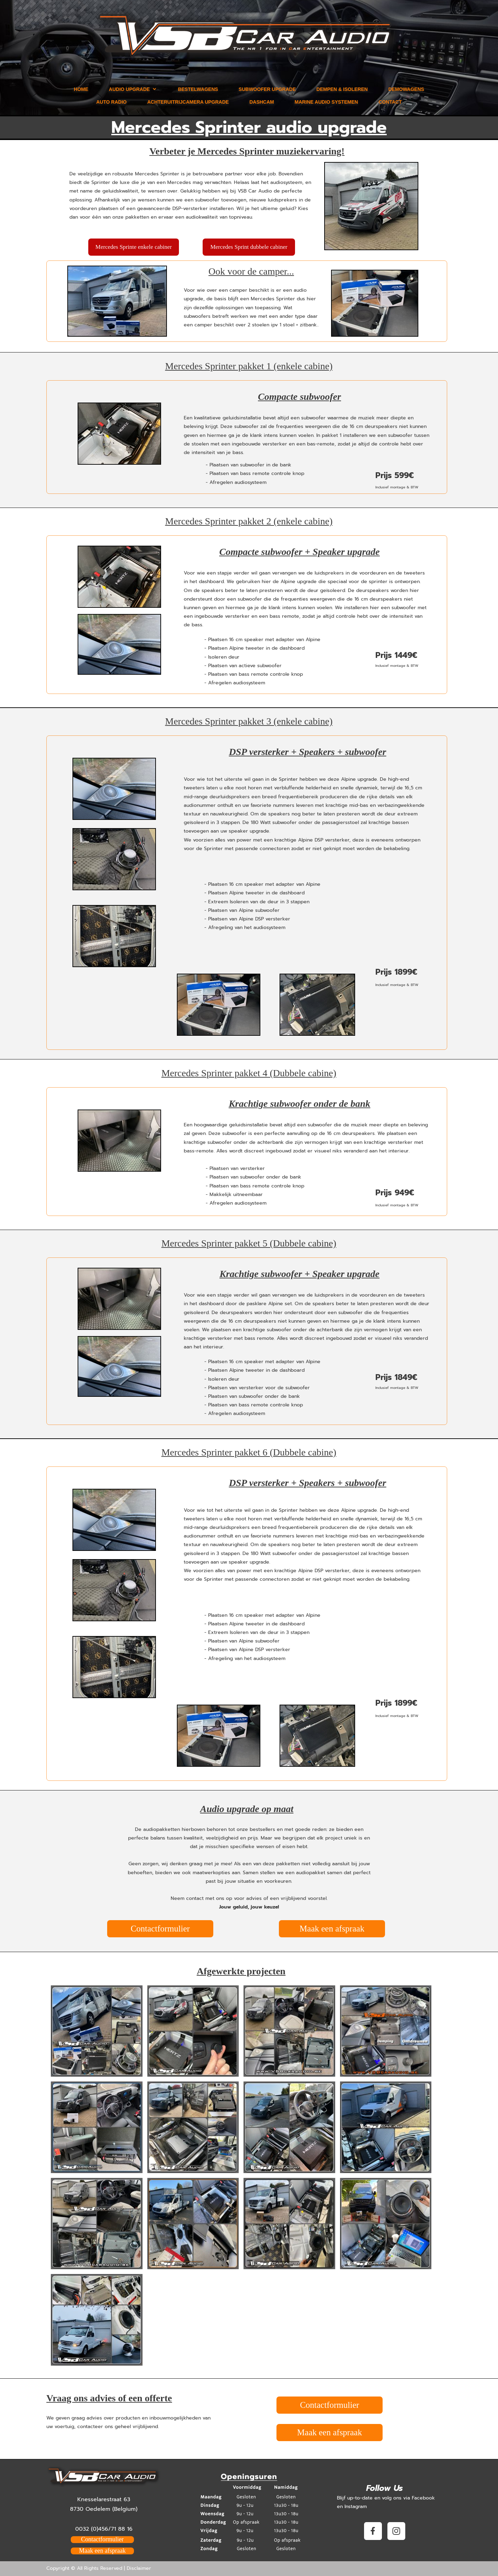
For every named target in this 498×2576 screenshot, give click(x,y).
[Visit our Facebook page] (373, 2531)
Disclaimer (139, 2568)
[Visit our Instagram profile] (396, 2531)
